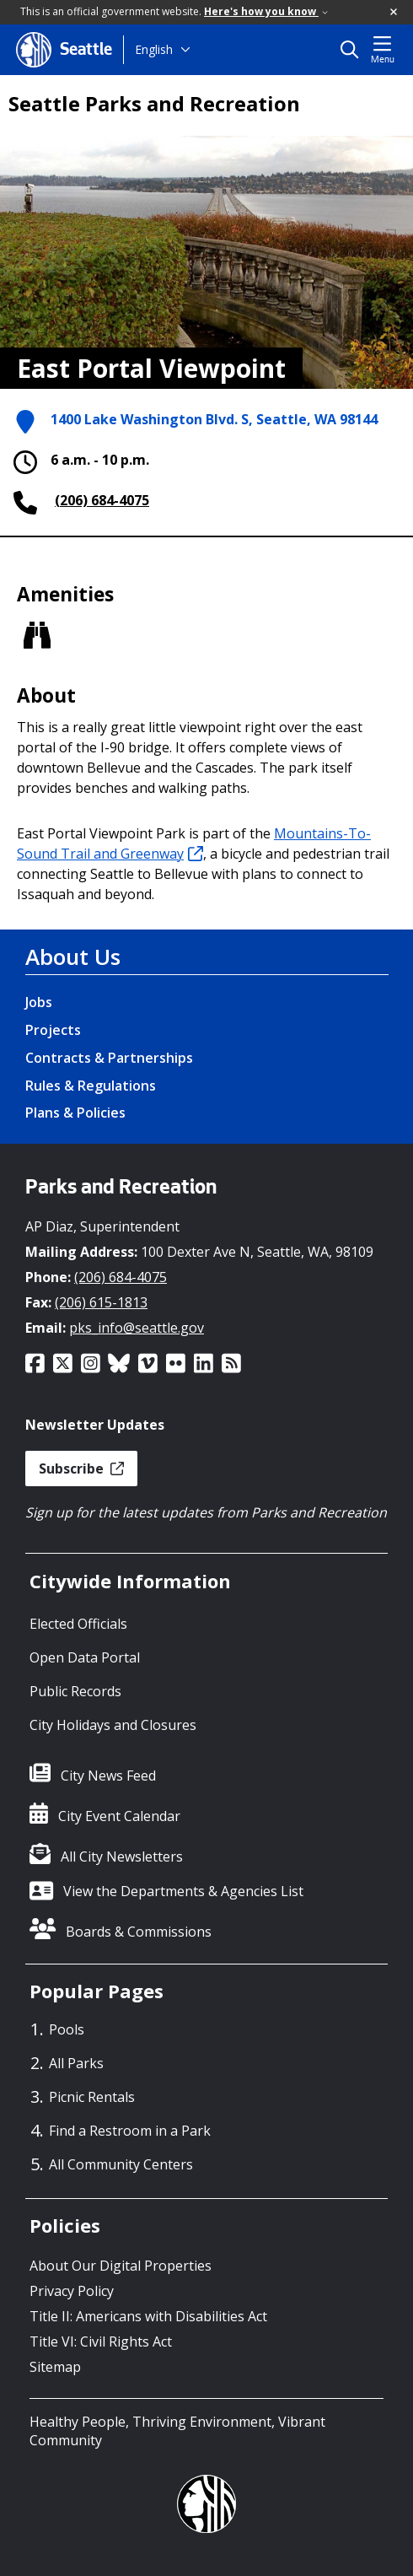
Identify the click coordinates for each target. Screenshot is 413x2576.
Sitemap (55, 2367)
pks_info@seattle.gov (136, 1327)
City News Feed (108, 1775)
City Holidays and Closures (113, 1725)
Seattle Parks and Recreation (154, 103)
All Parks (76, 2063)
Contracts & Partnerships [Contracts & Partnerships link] (109, 1057)
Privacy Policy (72, 2291)
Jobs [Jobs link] (38, 1002)
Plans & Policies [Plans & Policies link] (75, 1112)
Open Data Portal (85, 1657)
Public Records (75, 1691)
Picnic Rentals (92, 2097)
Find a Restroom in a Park (130, 2130)
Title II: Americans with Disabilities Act (148, 2316)
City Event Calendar (119, 1816)
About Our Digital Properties (121, 2265)
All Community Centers (121, 2164)
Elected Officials (78, 1623)
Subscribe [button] (81, 1468)
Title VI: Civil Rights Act (101, 2341)
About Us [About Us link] (73, 956)
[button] (394, 13)
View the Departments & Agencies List (183, 1891)
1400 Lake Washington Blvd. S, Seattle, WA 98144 (214, 419)
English (154, 49)
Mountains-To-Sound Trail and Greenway (194, 843)
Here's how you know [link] (266, 11)
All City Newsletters (122, 1856)
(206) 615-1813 (101, 1302)
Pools (66, 2029)
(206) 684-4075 (102, 500)
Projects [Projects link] (53, 1030)
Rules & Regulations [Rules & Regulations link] (90, 1085)
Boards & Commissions (139, 1931)
